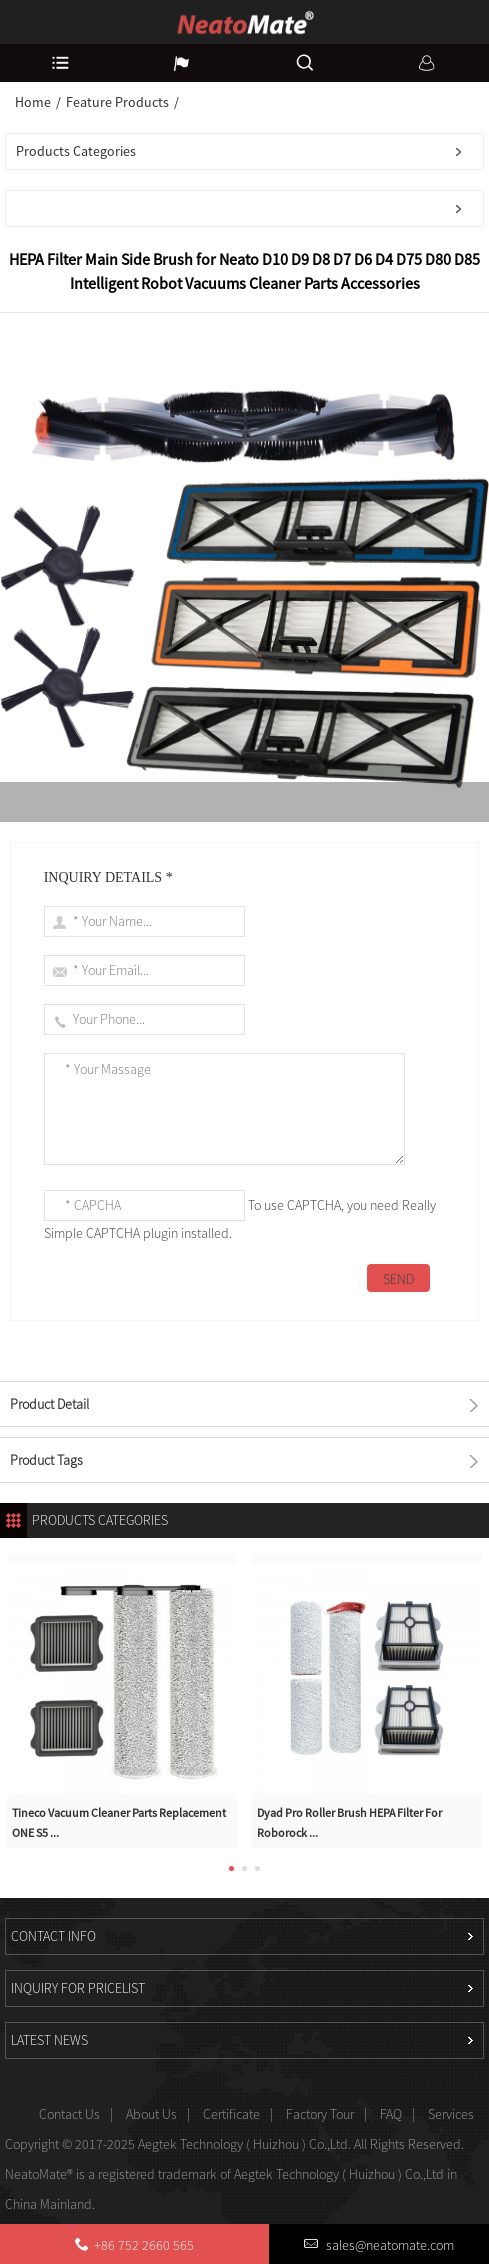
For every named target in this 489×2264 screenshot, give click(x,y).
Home (33, 102)
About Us (151, 2114)
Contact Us (69, 2114)
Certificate (231, 2114)
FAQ (391, 2114)
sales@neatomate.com (388, 2245)
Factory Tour (320, 2114)
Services (451, 2114)
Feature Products (117, 102)
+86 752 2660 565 (144, 2245)
